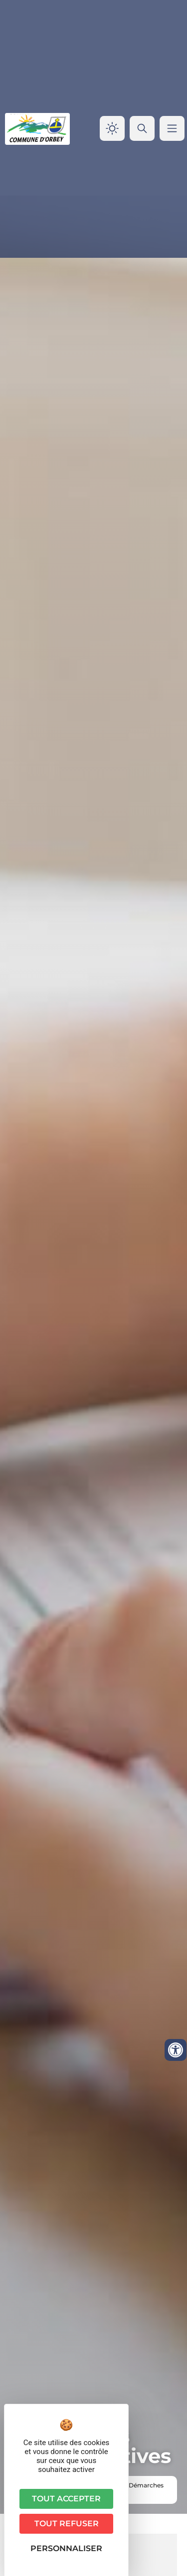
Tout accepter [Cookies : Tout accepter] (66, 2498)
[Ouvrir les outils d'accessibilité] (176, 2050)
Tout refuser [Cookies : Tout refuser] (66, 2523)
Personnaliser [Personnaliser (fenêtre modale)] (66, 2548)
